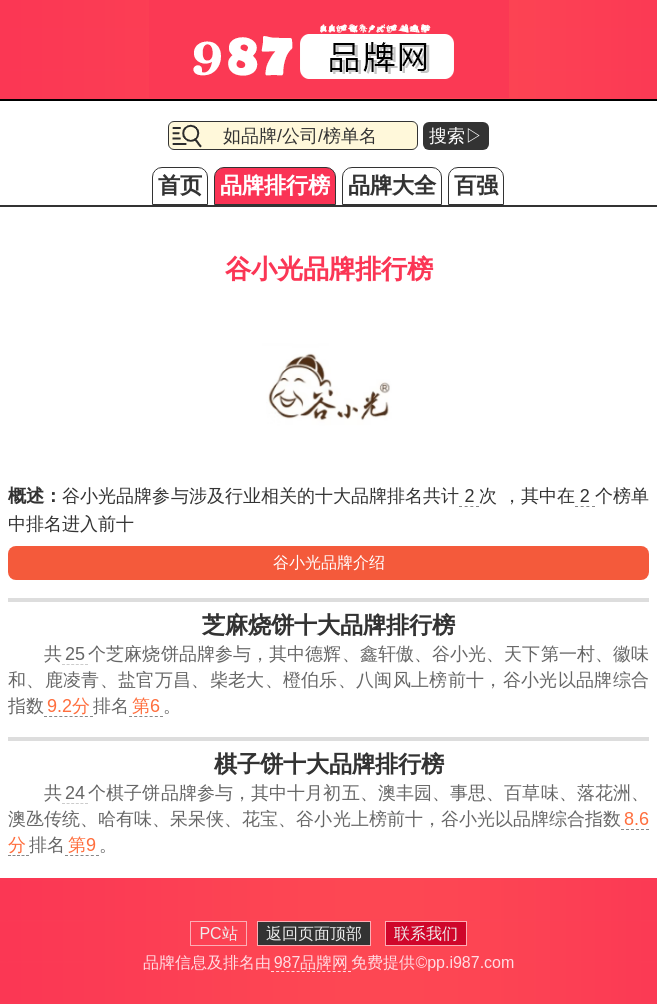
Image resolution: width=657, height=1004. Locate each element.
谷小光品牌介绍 (329, 562)
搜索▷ (456, 136)
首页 (180, 185)
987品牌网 (311, 962)
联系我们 (426, 933)
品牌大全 (392, 185)
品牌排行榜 (275, 185)
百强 (476, 185)
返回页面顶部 (314, 933)
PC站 (218, 933)
